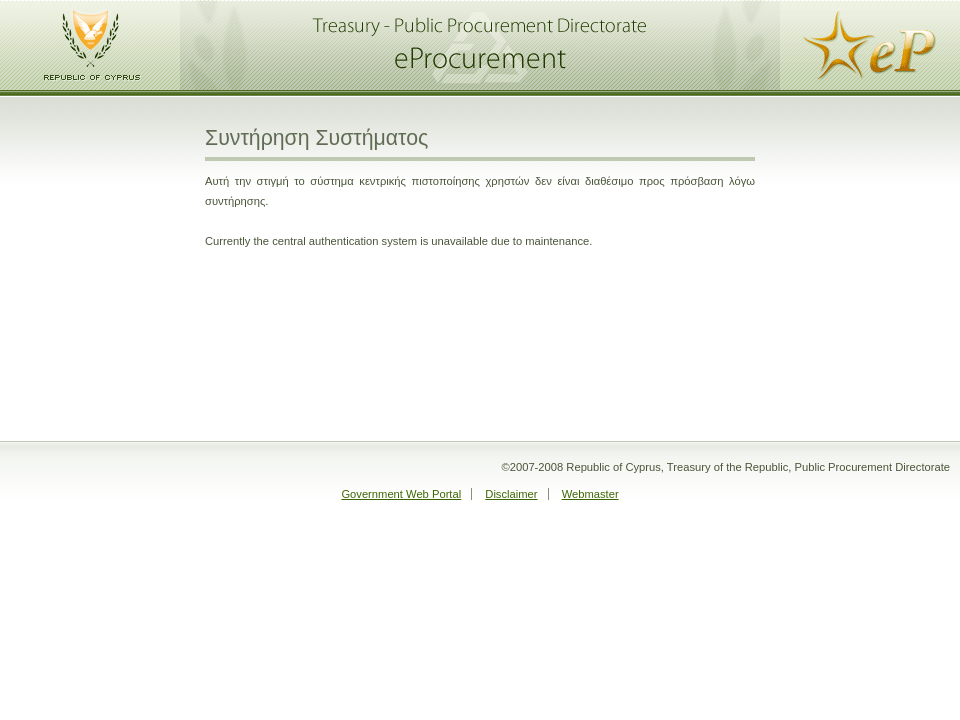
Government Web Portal (401, 494)
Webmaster (590, 494)
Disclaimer (511, 494)
